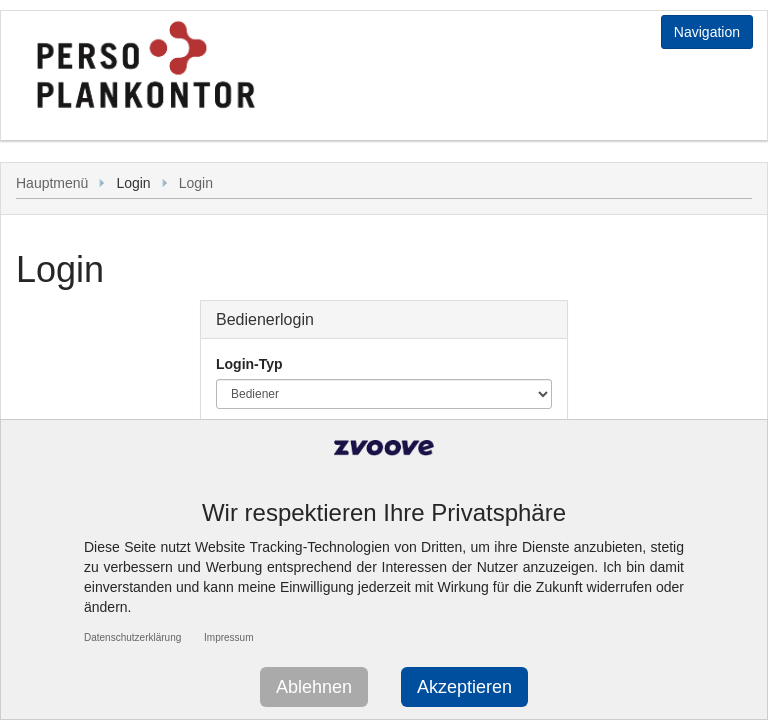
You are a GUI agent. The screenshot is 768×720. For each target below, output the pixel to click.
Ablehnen (314, 687)
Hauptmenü (52, 183)
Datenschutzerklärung (132, 637)
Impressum (228, 637)
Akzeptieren (464, 687)
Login (196, 183)
